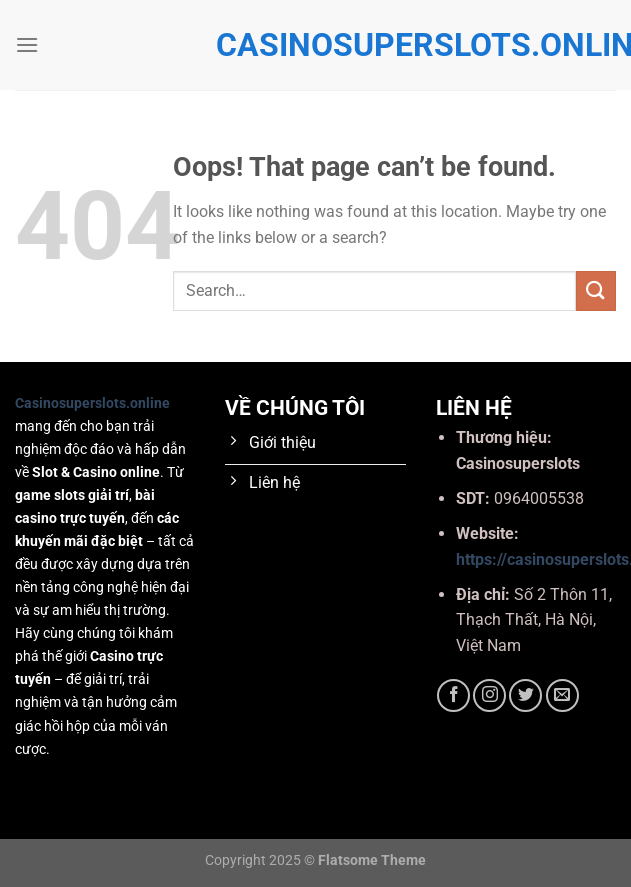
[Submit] (596, 290)
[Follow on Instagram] (489, 695)
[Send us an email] (562, 695)
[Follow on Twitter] (525, 695)
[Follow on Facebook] (453, 695)
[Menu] (27, 44)
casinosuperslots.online (316, 45)
